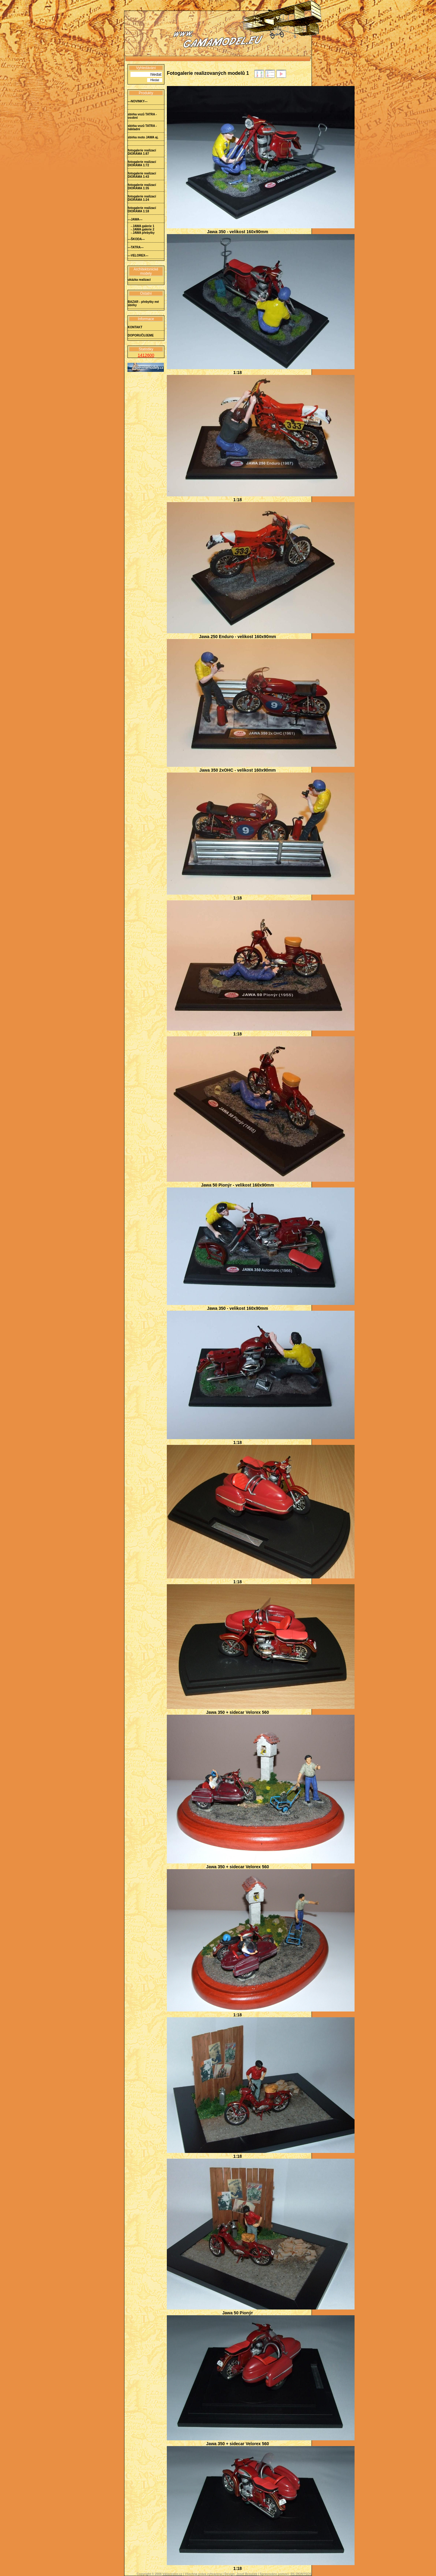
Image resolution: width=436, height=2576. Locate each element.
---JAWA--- (135, 219)
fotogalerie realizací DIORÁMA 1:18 (142, 209)
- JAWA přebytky (143, 232)
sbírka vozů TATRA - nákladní (142, 127)
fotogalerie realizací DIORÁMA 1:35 (142, 186)
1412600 (146, 355)
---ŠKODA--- (136, 239)
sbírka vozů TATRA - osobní (142, 116)
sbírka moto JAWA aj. (143, 137)
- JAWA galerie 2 (142, 229)
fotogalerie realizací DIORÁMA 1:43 (142, 175)
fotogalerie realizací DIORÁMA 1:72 (142, 163)
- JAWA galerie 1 (142, 226)
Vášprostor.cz (173, 2574)
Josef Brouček (246, 2574)
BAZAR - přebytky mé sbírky (143, 303)
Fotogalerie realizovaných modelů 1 (208, 73)
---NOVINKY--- (137, 101)
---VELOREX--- (138, 255)
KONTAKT (135, 327)
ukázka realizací (139, 279)
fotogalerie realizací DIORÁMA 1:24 (142, 198)
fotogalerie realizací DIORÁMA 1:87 (142, 152)
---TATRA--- (136, 247)
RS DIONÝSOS (301, 2574)
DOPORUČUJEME (141, 335)
